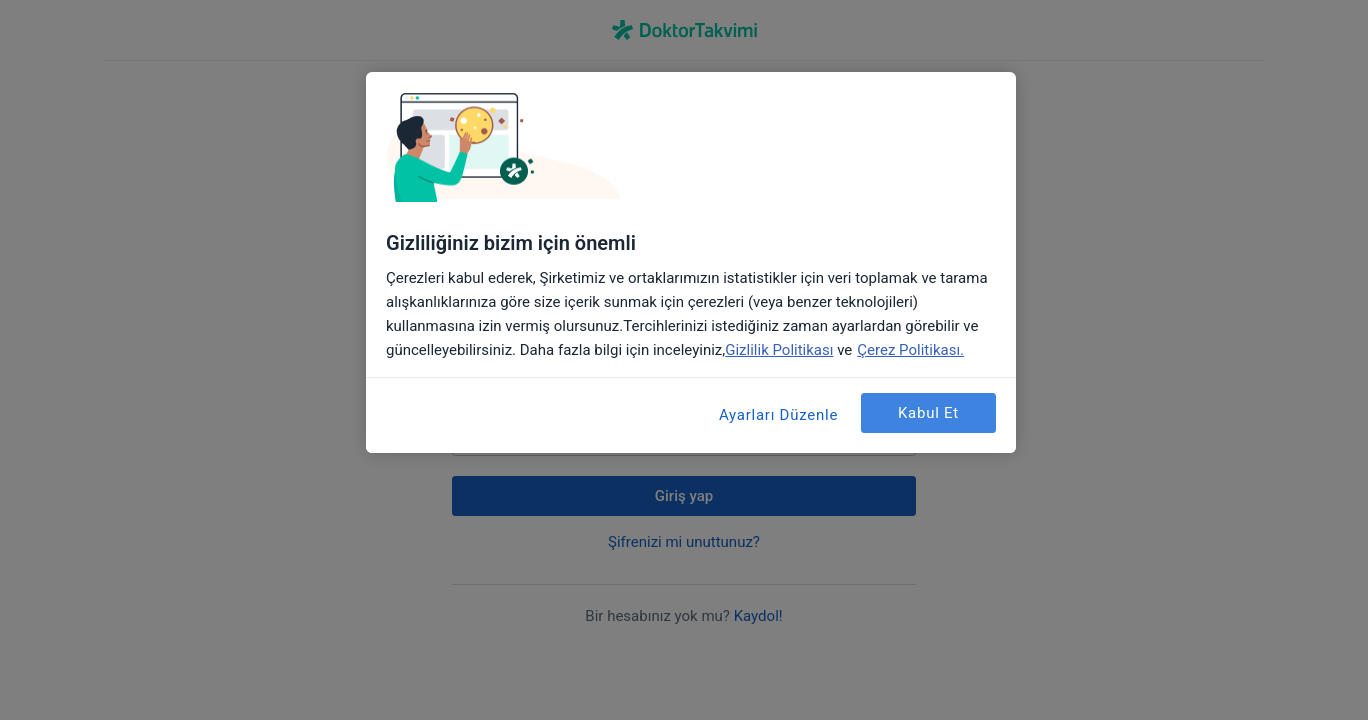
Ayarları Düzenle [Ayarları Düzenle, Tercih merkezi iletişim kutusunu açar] (778, 415)
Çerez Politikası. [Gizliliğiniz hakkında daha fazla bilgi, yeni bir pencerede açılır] (910, 350)
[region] (691, 262)
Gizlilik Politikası (779, 350)
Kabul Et (928, 413)
